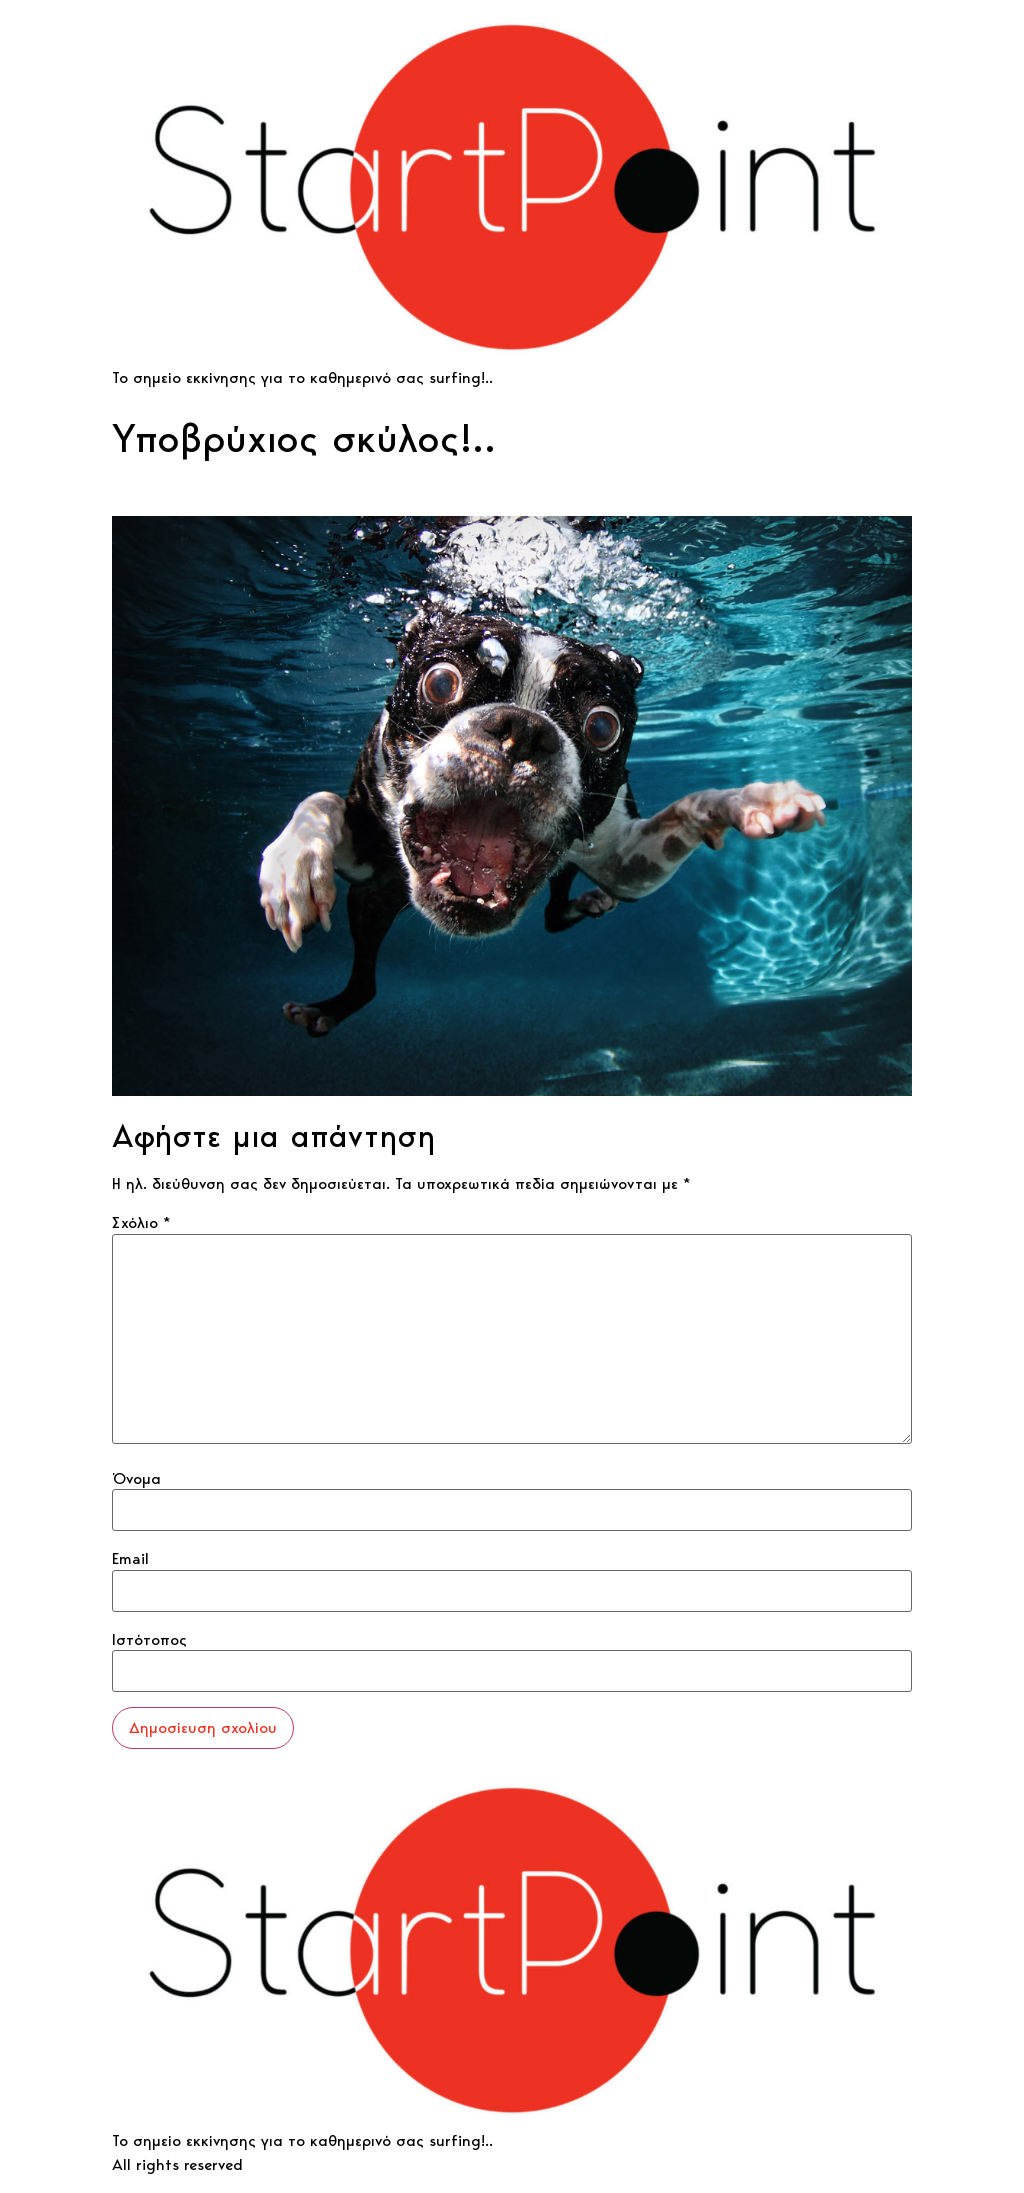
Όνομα (136, 1479)
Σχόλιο (141, 1223)
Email (130, 1559)
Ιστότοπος (149, 1640)
